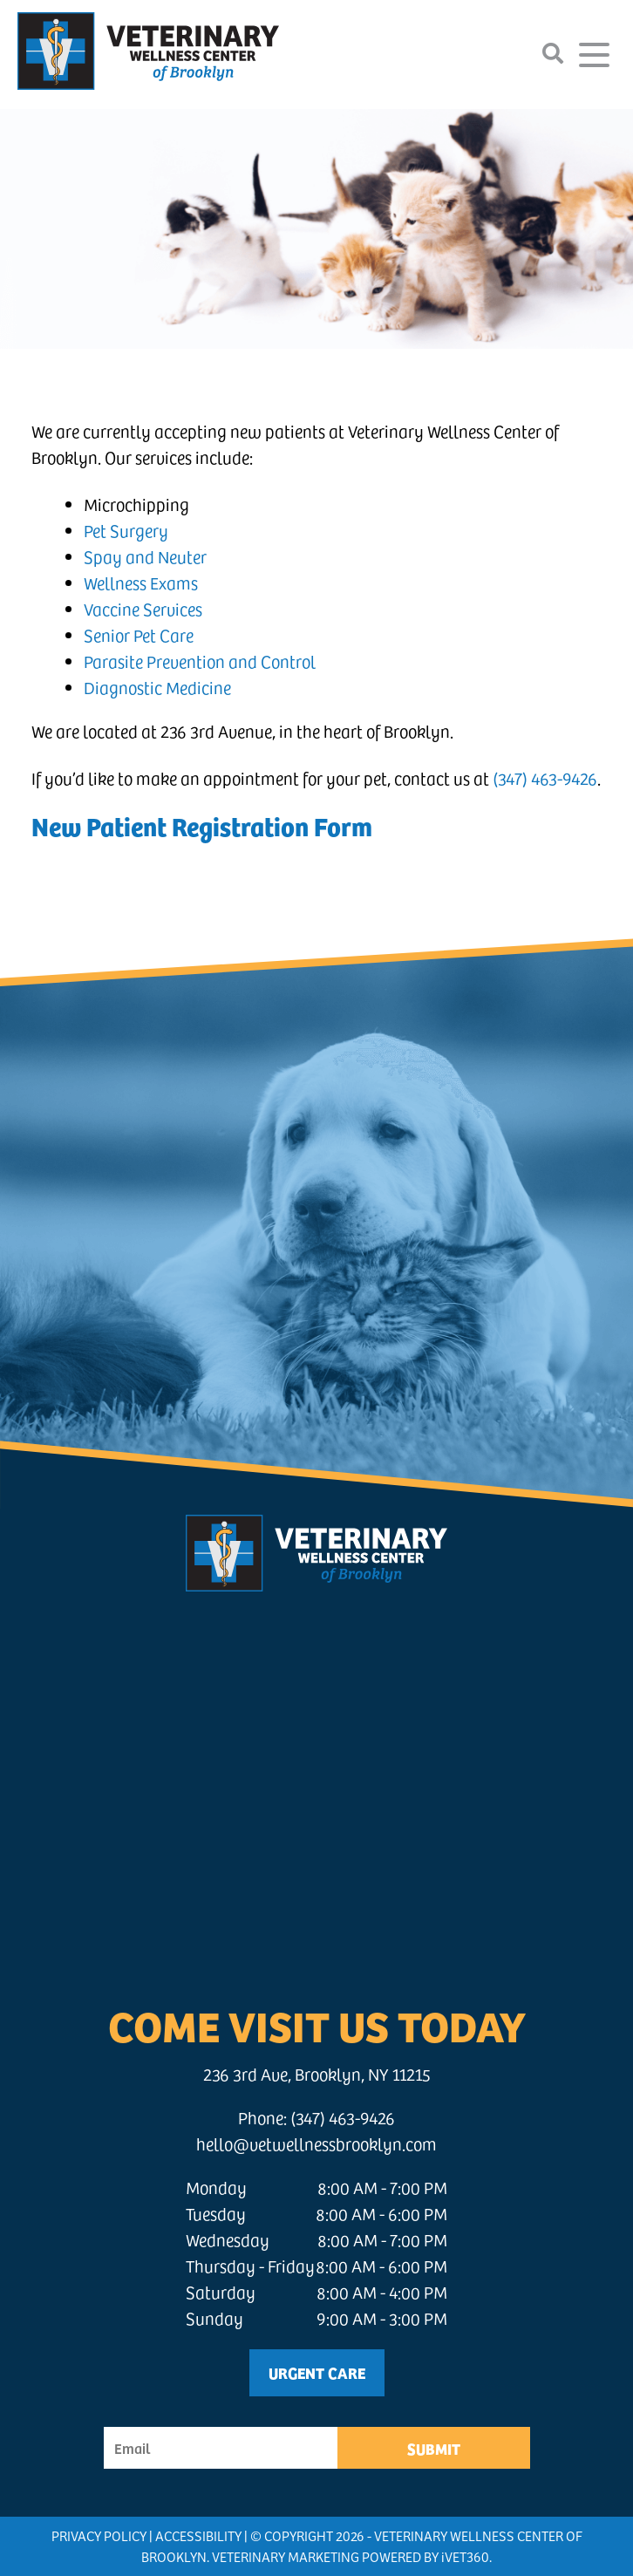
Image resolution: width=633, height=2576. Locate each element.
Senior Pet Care (139, 635)
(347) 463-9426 (545, 778)
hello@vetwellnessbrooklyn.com (316, 2144)
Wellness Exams (141, 583)
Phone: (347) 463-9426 (316, 2118)
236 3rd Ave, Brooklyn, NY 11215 (317, 2074)
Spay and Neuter (145, 557)
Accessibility (198, 2535)
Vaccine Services (143, 609)
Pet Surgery (126, 530)
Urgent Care (317, 2372)
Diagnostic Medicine (157, 687)
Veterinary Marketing (285, 2556)
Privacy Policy (98, 2535)
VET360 (465, 2556)
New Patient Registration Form (201, 825)
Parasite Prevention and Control (200, 661)
